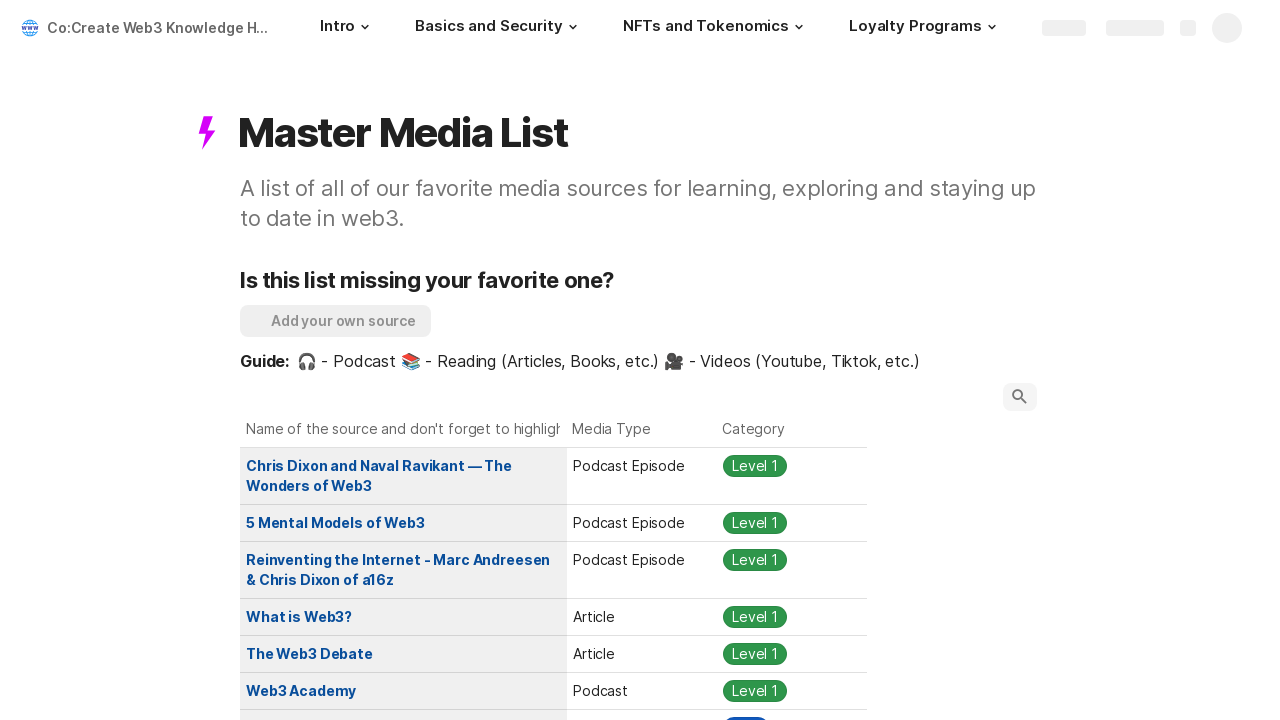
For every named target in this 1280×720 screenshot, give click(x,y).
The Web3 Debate (309, 653)
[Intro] (347, 28)
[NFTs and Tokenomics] (716, 28)
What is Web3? (299, 616)
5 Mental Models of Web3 (335, 522)
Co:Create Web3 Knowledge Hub (160, 27)
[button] (365, 27)
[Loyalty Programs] (925, 28)
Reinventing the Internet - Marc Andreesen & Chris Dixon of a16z (399, 569)
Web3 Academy (301, 690)
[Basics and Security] (498, 28)
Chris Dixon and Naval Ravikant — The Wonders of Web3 (380, 475)
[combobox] (642, 466)
